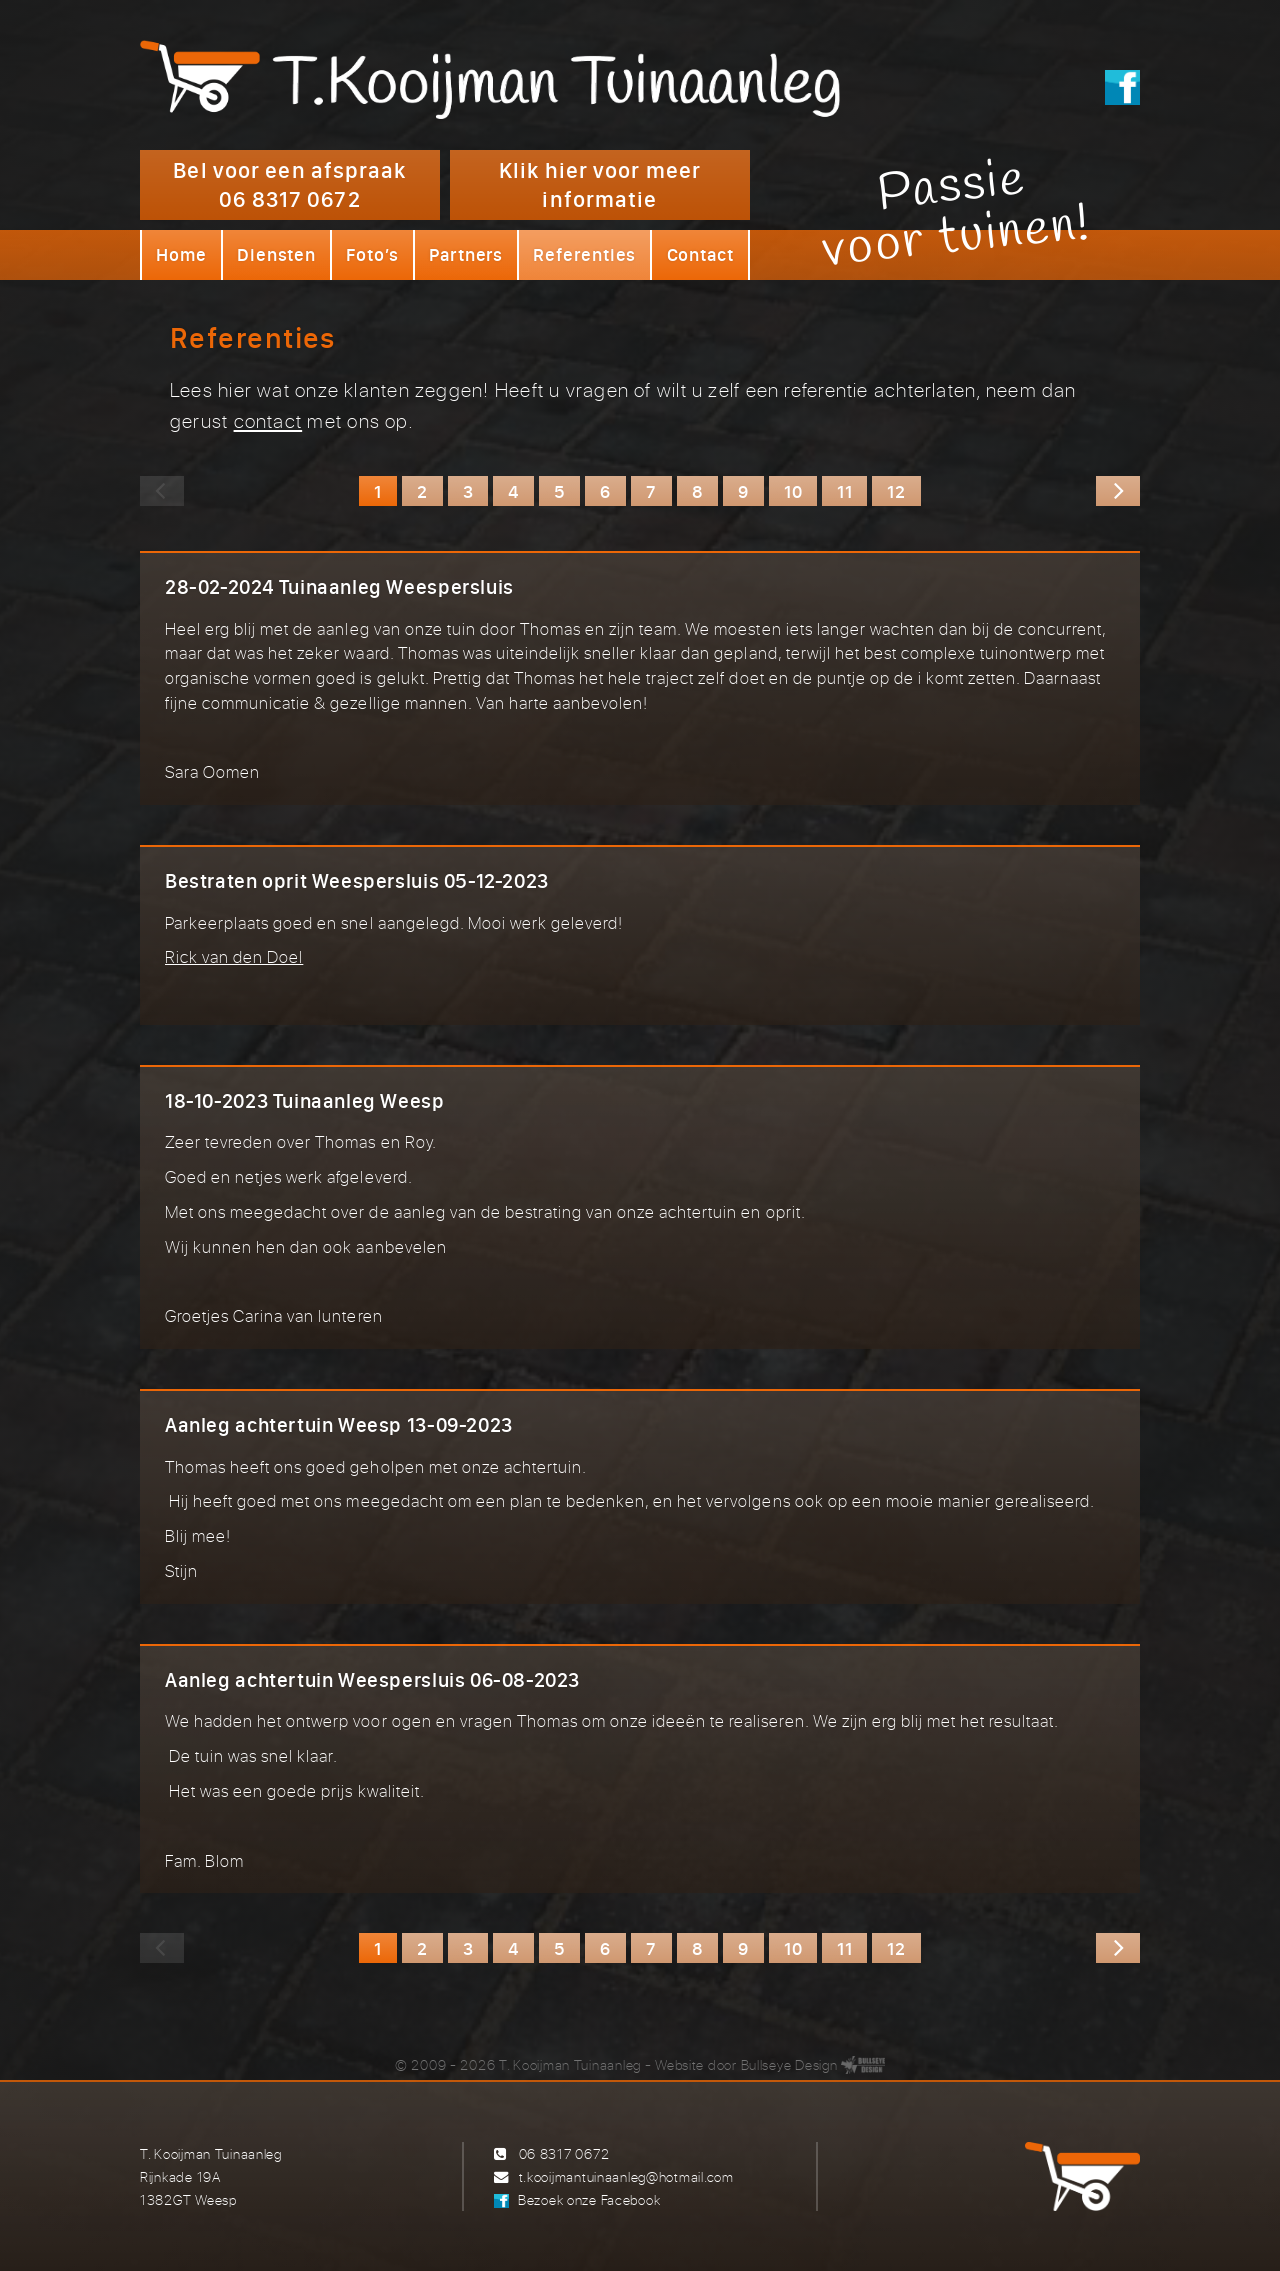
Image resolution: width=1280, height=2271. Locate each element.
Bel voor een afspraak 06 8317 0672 (289, 184)
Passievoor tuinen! (956, 213)
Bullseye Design (789, 2064)
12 (896, 491)
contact (268, 420)
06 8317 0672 (564, 2153)
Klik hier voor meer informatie (600, 184)
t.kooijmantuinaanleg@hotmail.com (626, 2176)
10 (793, 491)
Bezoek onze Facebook (589, 2199)
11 (844, 491)
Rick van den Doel (234, 956)
